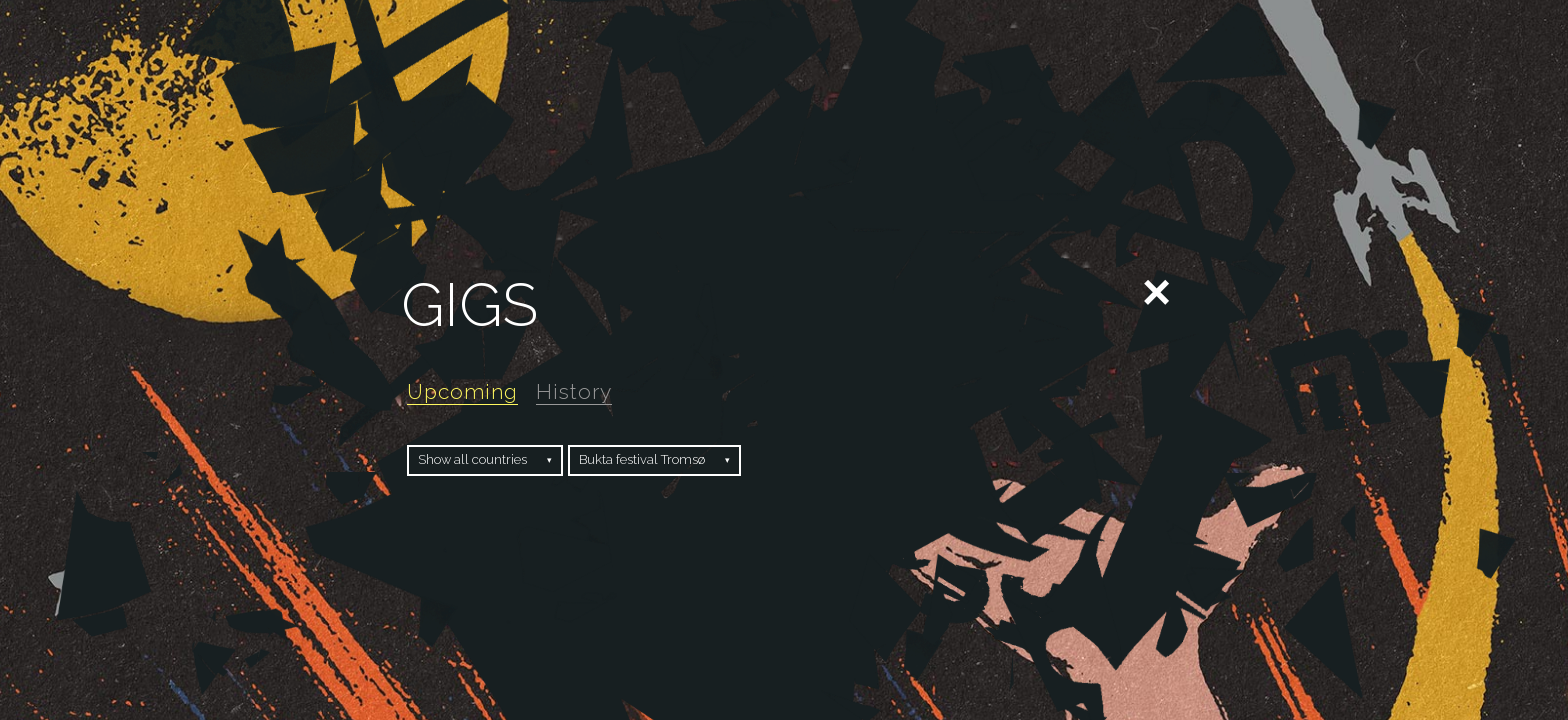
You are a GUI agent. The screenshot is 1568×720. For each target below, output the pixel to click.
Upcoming (462, 391)
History (574, 391)
